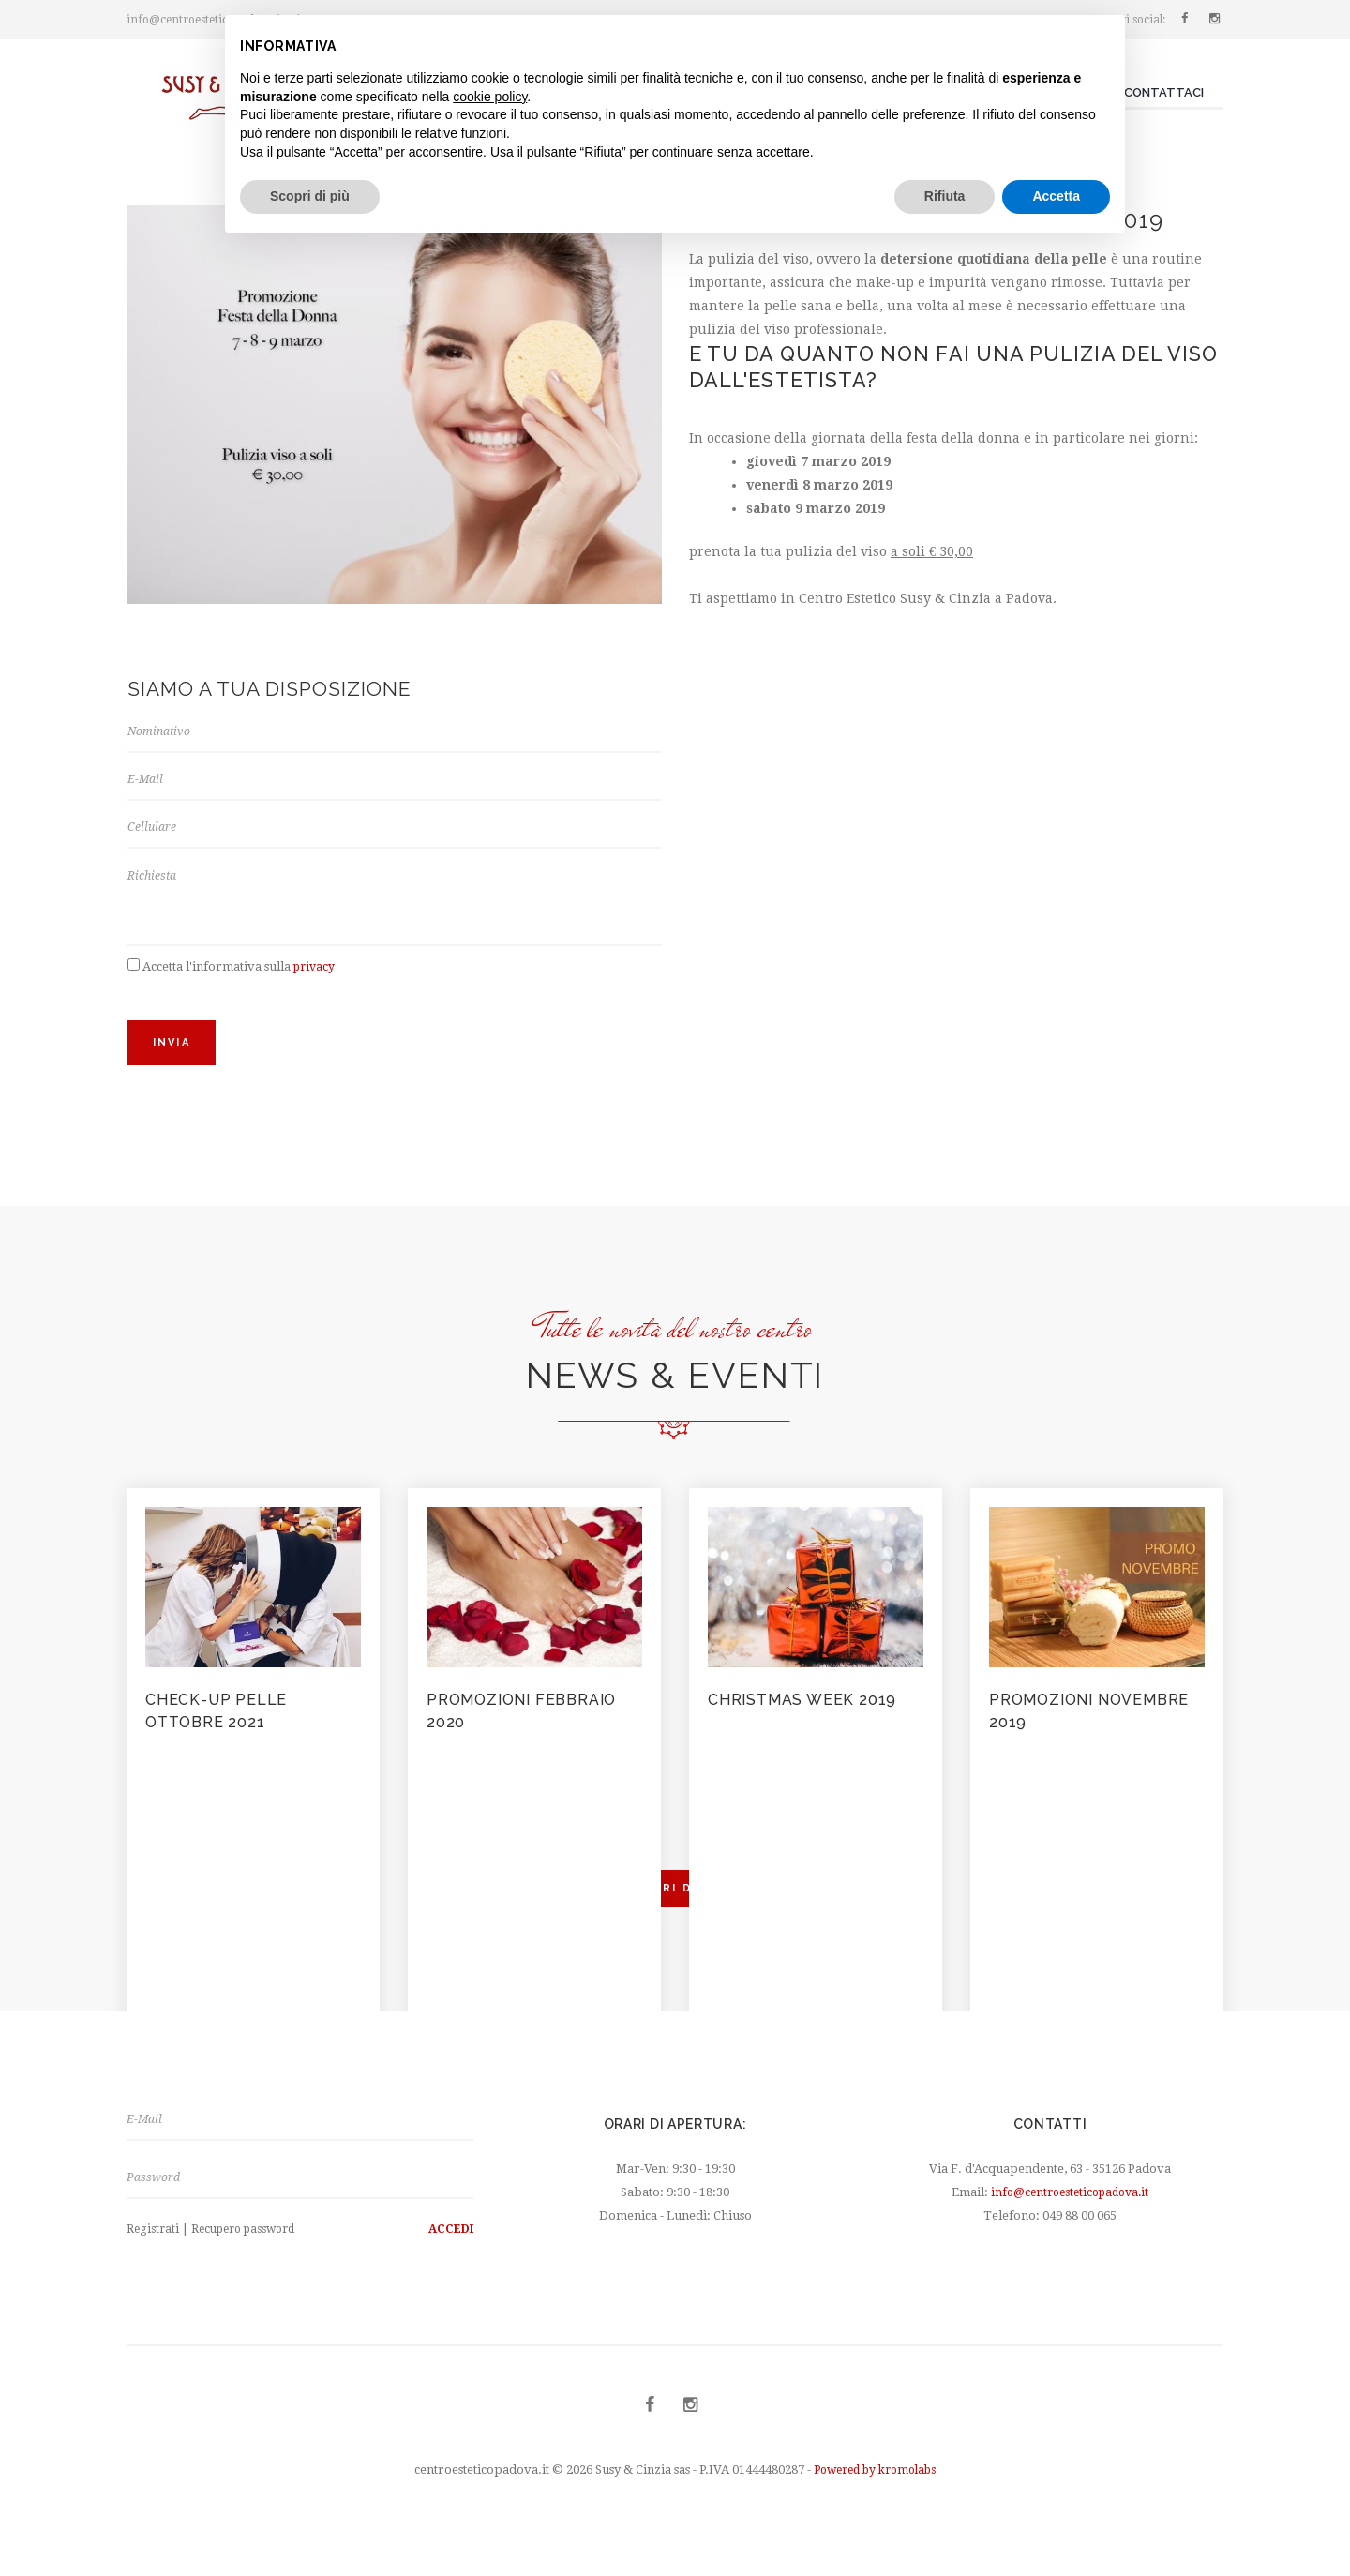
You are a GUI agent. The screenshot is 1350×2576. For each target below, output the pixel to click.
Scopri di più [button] (310, 195)
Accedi (448, 2252)
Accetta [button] (1056, 195)
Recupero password (250, 2252)
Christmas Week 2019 (814, 1714)
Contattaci (1164, 92)
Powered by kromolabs (874, 2494)
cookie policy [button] (490, 96)
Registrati (154, 2252)
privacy (315, 980)
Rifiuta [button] (945, 195)
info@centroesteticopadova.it (1070, 2210)
